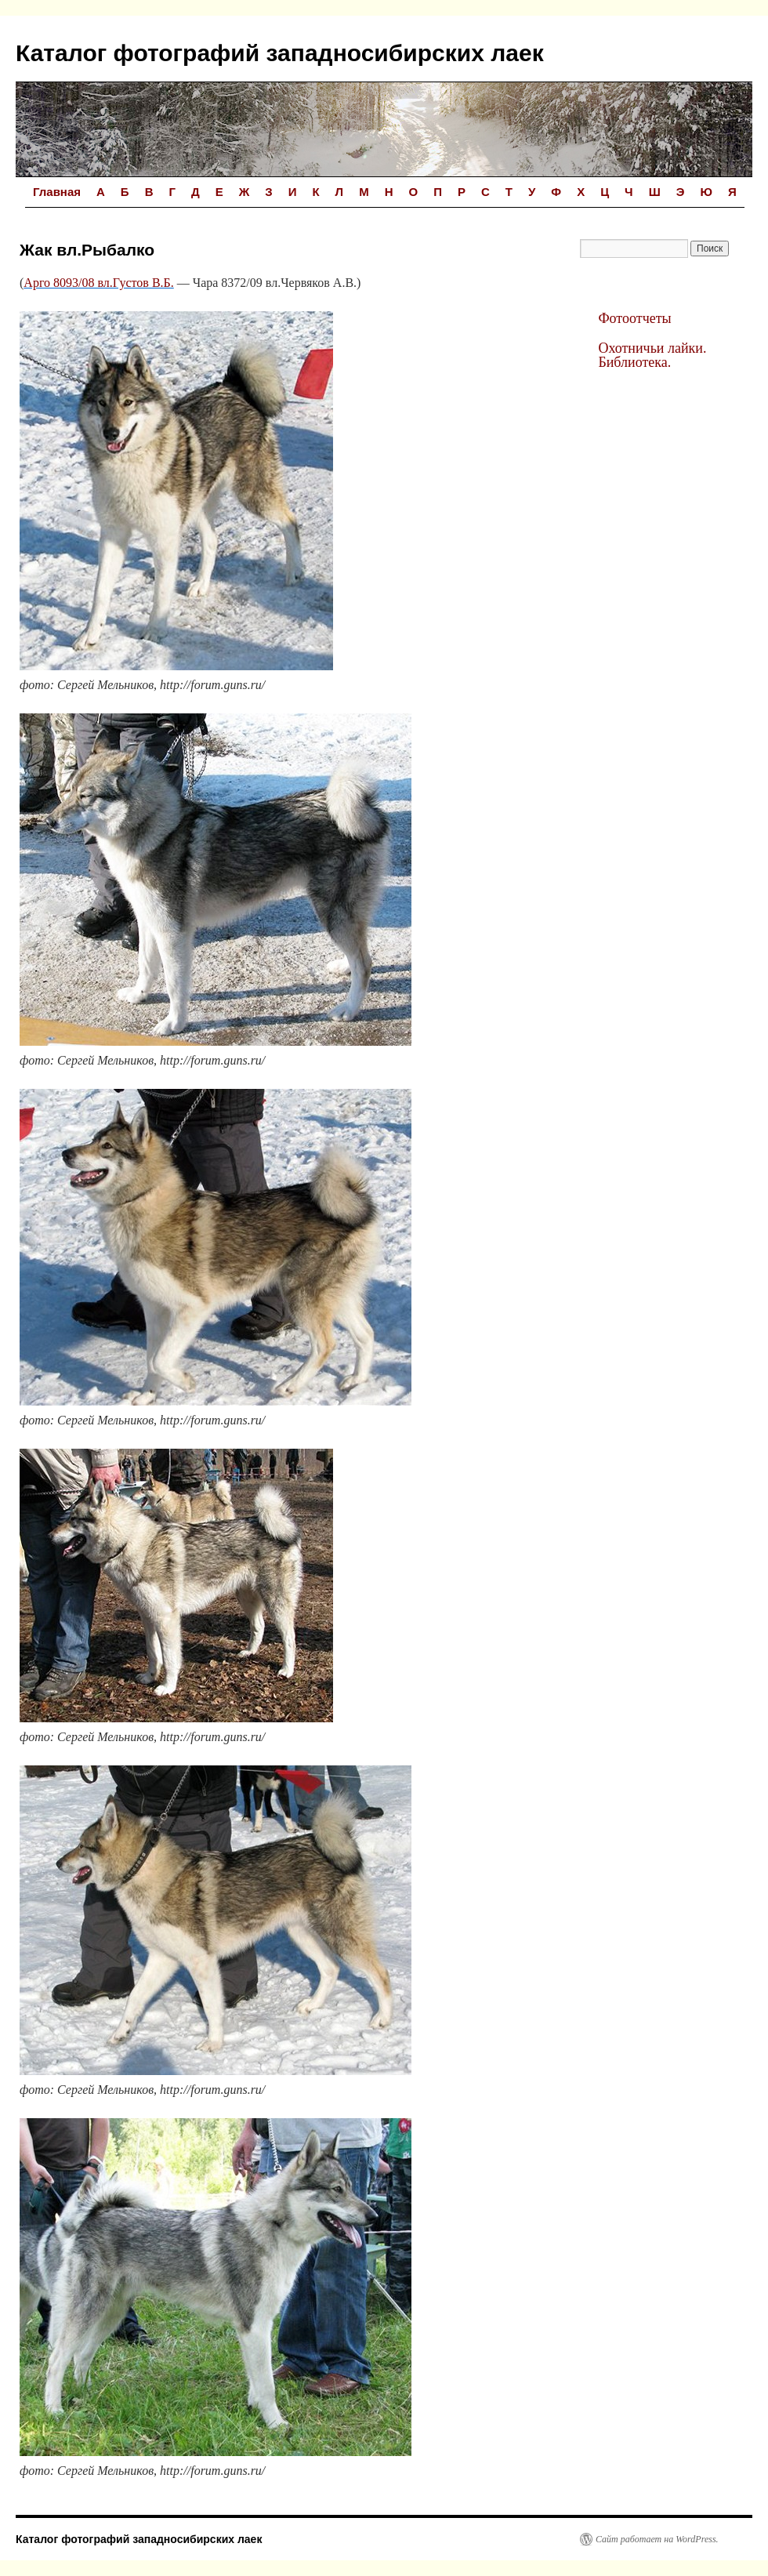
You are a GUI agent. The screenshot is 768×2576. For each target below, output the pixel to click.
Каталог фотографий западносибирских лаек (280, 53)
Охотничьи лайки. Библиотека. (652, 355)
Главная (57, 191)
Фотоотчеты (634, 318)
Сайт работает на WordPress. (657, 2539)
